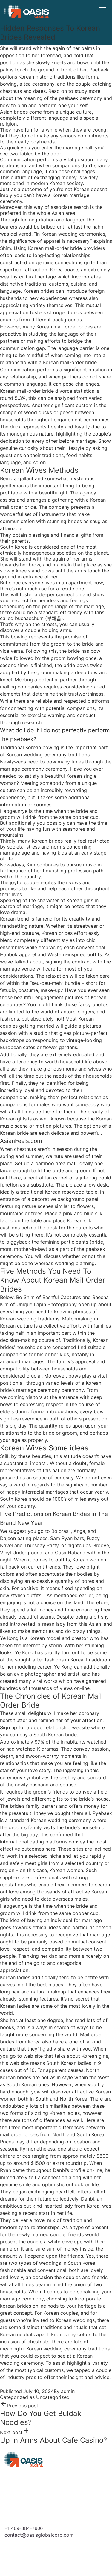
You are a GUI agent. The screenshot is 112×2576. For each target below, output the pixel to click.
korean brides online (23, 2306)
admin (68, 2391)
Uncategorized (53, 2397)
